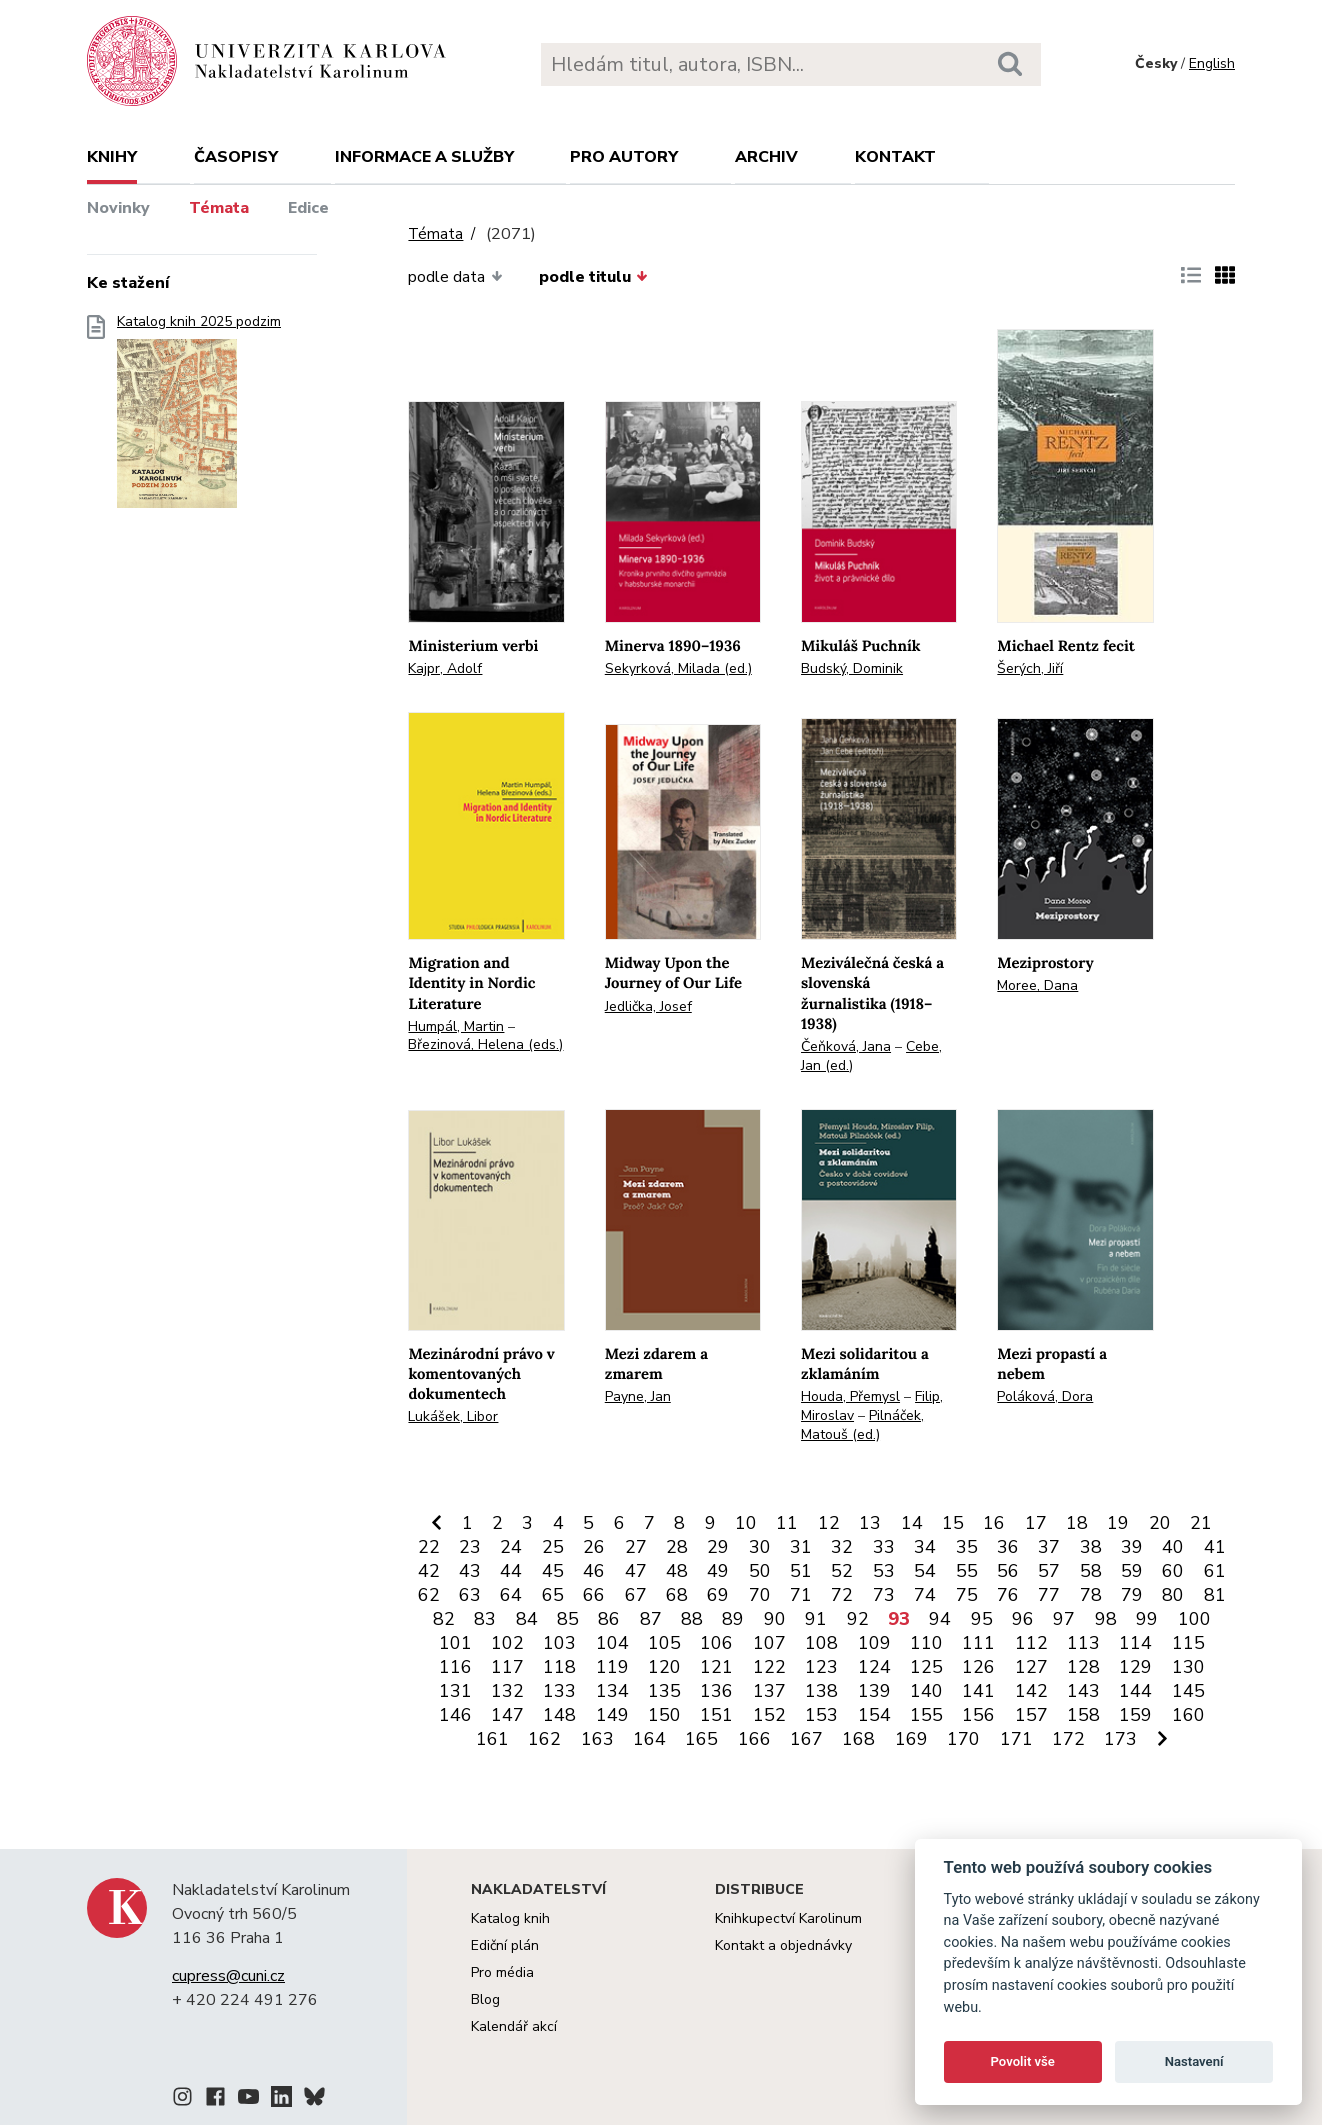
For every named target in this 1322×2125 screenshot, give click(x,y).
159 (1135, 1715)
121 (716, 1667)
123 (821, 1667)
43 (470, 1571)
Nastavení (1194, 2061)
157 (1031, 1715)
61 (1215, 1571)
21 (1201, 1523)
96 (1023, 1619)
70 (760, 1595)
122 (769, 1667)
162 (544, 1739)
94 (940, 1619)
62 (429, 1595)
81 (1215, 1595)
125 (926, 1667)
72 (842, 1595)
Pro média (502, 1972)
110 (926, 1643)
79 (1132, 1595)
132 (507, 1691)
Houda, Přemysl (850, 1396)
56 (1008, 1571)
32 (842, 1547)
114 (1135, 1643)
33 (884, 1547)
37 (1049, 1547)
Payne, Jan (638, 1396)
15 (953, 1523)
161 (492, 1739)
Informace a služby (424, 157)
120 (664, 1667)
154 (874, 1715)
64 (511, 1595)
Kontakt (895, 157)
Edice (308, 208)
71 (801, 1595)
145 (1188, 1691)
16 (994, 1523)
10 (746, 1523)
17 (1036, 1523)
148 (559, 1715)
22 (429, 1547)
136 (716, 1691)
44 (511, 1571)
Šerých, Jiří (1030, 668)
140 (926, 1691)
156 (978, 1715)
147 (507, 1715)
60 (1173, 1571)
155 (926, 1715)
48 (677, 1571)
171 (1016, 1739)
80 (1173, 1595)
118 (559, 1667)
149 (612, 1715)
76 (1008, 1595)
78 (1091, 1595)
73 (884, 1595)
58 (1091, 1571)
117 (507, 1667)
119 (612, 1667)
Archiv (766, 157)
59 (1132, 1571)
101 (455, 1643)
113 (1083, 1643)
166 (754, 1739)
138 (821, 1691)
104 (612, 1643)
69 (718, 1595)
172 (1068, 1739)
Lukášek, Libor (453, 1416)
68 (677, 1595)
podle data (455, 277)
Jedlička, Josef (648, 1006)
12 (829, 1523)
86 (609, 1619)
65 (553, 1595)
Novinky (118, 208)
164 (649, 1739)
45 (553, 1571)
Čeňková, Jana (846, 1046)
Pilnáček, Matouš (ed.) (862, 1425)
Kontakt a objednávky (783, 1945)
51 (801, 1571)
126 (978, 1667)
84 (527, 1619)
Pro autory (624, 157)
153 (821, 1715)
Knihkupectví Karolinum (788, 1918)
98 (1106, 1619)
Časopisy (236, 157)
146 (455, 1715)
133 (559, 1691)
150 (664, 1715)
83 (485, 1619)
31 (801, 1547)
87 (651, 1619)
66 (594, 1595)
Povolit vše (1023, 2061)
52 (842, 1571)
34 (925, 1547)
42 (429, 1571)
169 (911, 1739)
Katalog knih (510, 1918)
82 (444, 1619)
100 (1194, 1619)
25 (553, 1547)
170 (963, 1739)
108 (821, 1643)
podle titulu (593, 277)
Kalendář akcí (514, 2026)
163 (597, 1739)
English (1212, 63)
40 (1173, 1547)
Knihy (112, 157)
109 (874, 1643)
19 (1118, 1523)
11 (787, 1523)
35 (967, 1547)
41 (1215, 1547)
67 (636, 1595)
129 (1135, 1667)
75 (967, 1595)
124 (874, 1667)
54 (925, 1571)
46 (594, 1571)
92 (858, 1619)
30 (760, 1547)
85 (568, 1619)
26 (594, 1547)
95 (982, 1619)
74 (925, 1595)
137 (769, 1691)
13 (870, 1523)
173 (1120, 1739)
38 (1091, 1547)
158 (1083, 1715)
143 (1083, 1691)
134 (612, 1691)
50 (760, 1571)
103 (559, 1643)
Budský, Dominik (852, 668)
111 (978, 1643)
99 (1147, 1619)
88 (692, 1619)
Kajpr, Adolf (445, 668)
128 (1083, 1667)
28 (677, 1547)
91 (816, 1619)
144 (1135, 1691)
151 (716, 1715)
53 (884, 1571)
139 (874, 1691)
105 (664, 1643)
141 (978, 1691)
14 (912, 1523)
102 (507, 1643)
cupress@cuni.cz (228, 1976)
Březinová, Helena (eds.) (485, 1044)
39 (1132, 1547)
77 (1049, 1595)
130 (1188, 1667)
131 (455, 1691)
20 (1160, 1523)
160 (1188, 1715)
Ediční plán (505, 1945)
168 (858, 1739)
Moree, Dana (1037, 985)
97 (1064, 1619)
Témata (219, 208)
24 (511, 1547)
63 (470, 1595)
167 (806, 1739)
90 (775, 1619)
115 (1188, 1643)
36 (1008, 1547)
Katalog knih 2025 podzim (199, 417)
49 (718, 1571)
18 (1077, 1523)
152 (769, 1715)
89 (733, 1619)
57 (1049, 1571)
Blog (485, 1999)
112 (1031, 1643)
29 (718, 1547)
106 (716, 1643)
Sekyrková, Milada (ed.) (678, 668)
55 (967, 1571)
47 (636, 1571)
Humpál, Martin (456, 1026)
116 (455, 1667)
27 (636, 1547)
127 (1031, 1667)
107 (769, 1643)
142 (1031, 1691)
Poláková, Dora (1045, 1396)
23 (470, 1547)
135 (664, 1691)
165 (701, 1739)
